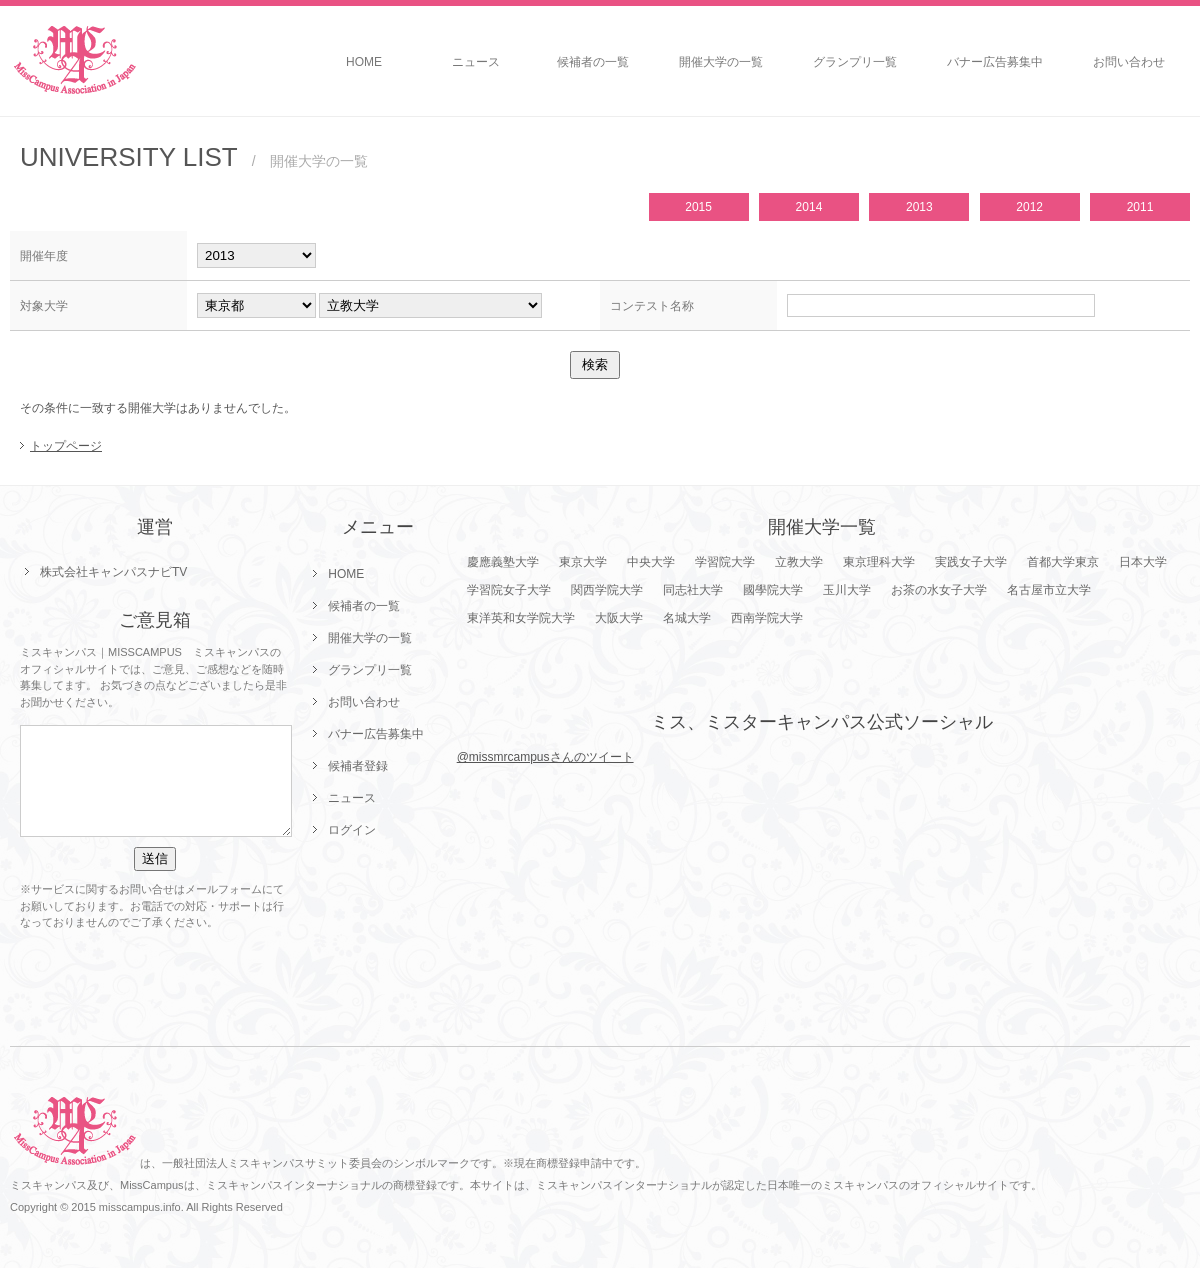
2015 (698, 207)
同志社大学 (693, 590)
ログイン (352, 830)
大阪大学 (619, 618)
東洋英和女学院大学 (521, 618)
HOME (364, 62)
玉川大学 (847, 590)
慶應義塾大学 (503, 562)
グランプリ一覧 (855, 62)
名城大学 (687, 618)
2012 (1029, 207)
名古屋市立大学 (1049, 590)
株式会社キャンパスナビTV (113, 572)
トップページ (66, 446)
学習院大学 (725, 562)
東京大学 (583, 562)
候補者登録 (358, 766)
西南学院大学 (767, 618)
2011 (1140, 207)
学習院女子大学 (509, 590)
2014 (809, 207)
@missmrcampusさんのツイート (545, 757)
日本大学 (1143, 562)
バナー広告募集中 (995, 62)
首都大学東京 (1063, 562)
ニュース (476, 62)
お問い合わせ (1129, 62)
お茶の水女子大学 (939, 590)
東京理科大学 (879, 562)
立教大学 (799, 562)
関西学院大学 (607, 590)
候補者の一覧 (593, 62)
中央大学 (651, 562)
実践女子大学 (971, 562)
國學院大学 (773, 590)
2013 (919, 207)
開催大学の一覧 (721, 62)
